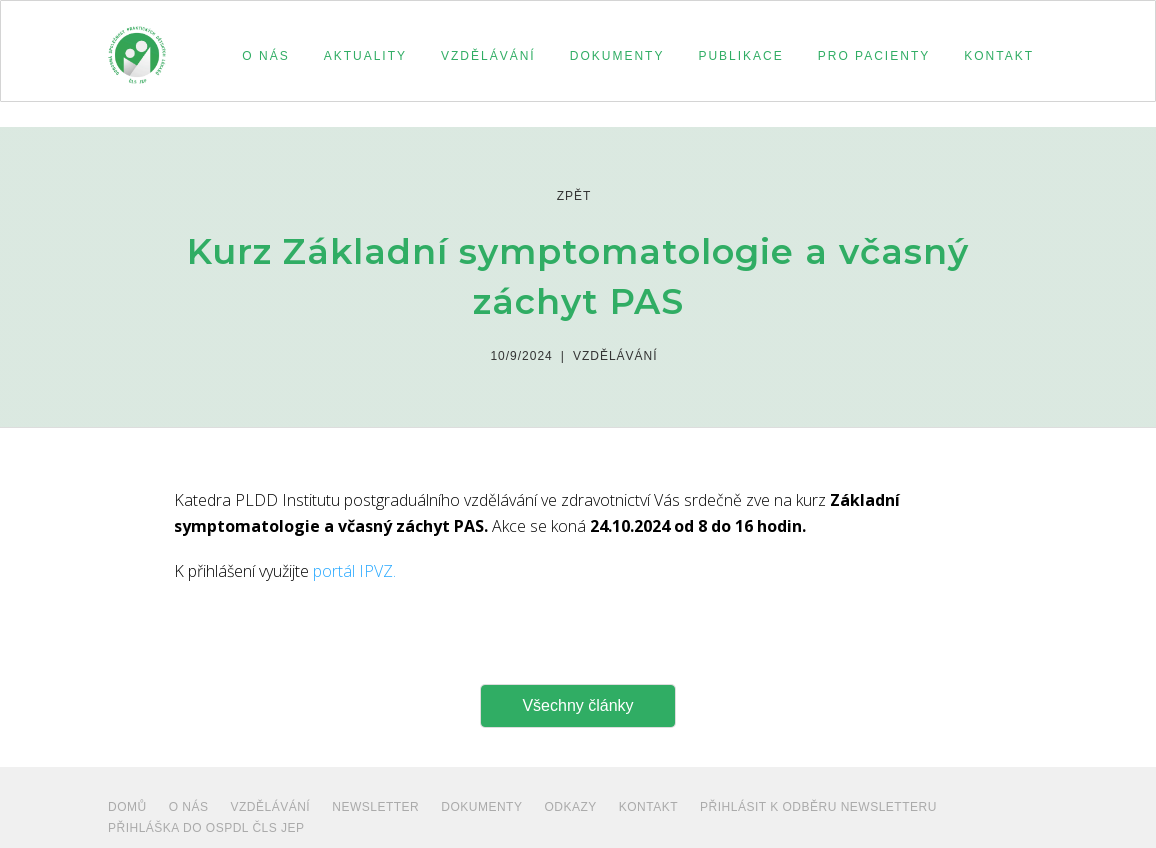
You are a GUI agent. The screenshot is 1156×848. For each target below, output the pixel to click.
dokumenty (481, 807)
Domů (127, 807)
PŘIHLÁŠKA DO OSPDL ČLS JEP (206, 828)
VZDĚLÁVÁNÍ (271, 807)
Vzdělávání (615, 356)
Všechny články (577, 705)
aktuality (365, 56)
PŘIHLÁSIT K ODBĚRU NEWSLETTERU (818, 807)
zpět (574, 196)
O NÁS (189, 807)
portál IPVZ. (354, 571)
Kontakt (648, 807)
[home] (137, 46)
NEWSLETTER (375, 807)
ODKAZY (570, 807)
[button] (262, 56)
